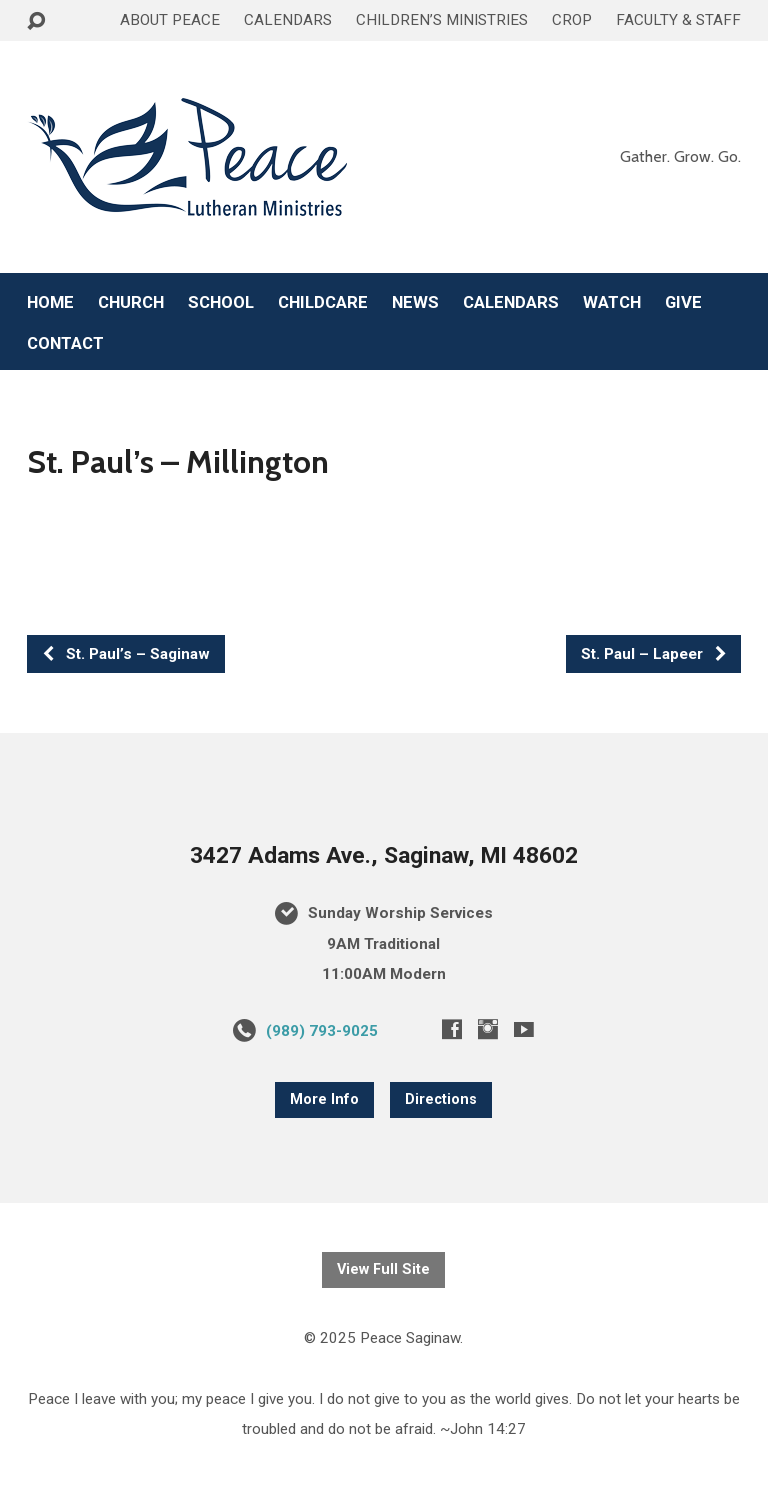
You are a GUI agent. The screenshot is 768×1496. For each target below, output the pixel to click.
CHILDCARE (323, 302)
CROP (572, 20)
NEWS (415, 302)
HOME (50, 302)
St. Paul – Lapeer (654, 654)
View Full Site (383, 1269)
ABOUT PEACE (170, 20)
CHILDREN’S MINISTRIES (442, 20)
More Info (324, 1099)
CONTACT (65, 343)
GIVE (683, 302)
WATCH (612, 302)
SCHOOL (221, 302)
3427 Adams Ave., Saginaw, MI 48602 (384, 855)
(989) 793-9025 (322, 1031)
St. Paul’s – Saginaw (125, 654)
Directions (441, 1099)
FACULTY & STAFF (678, 20)
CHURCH (131, 302)
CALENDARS (288, 20)
